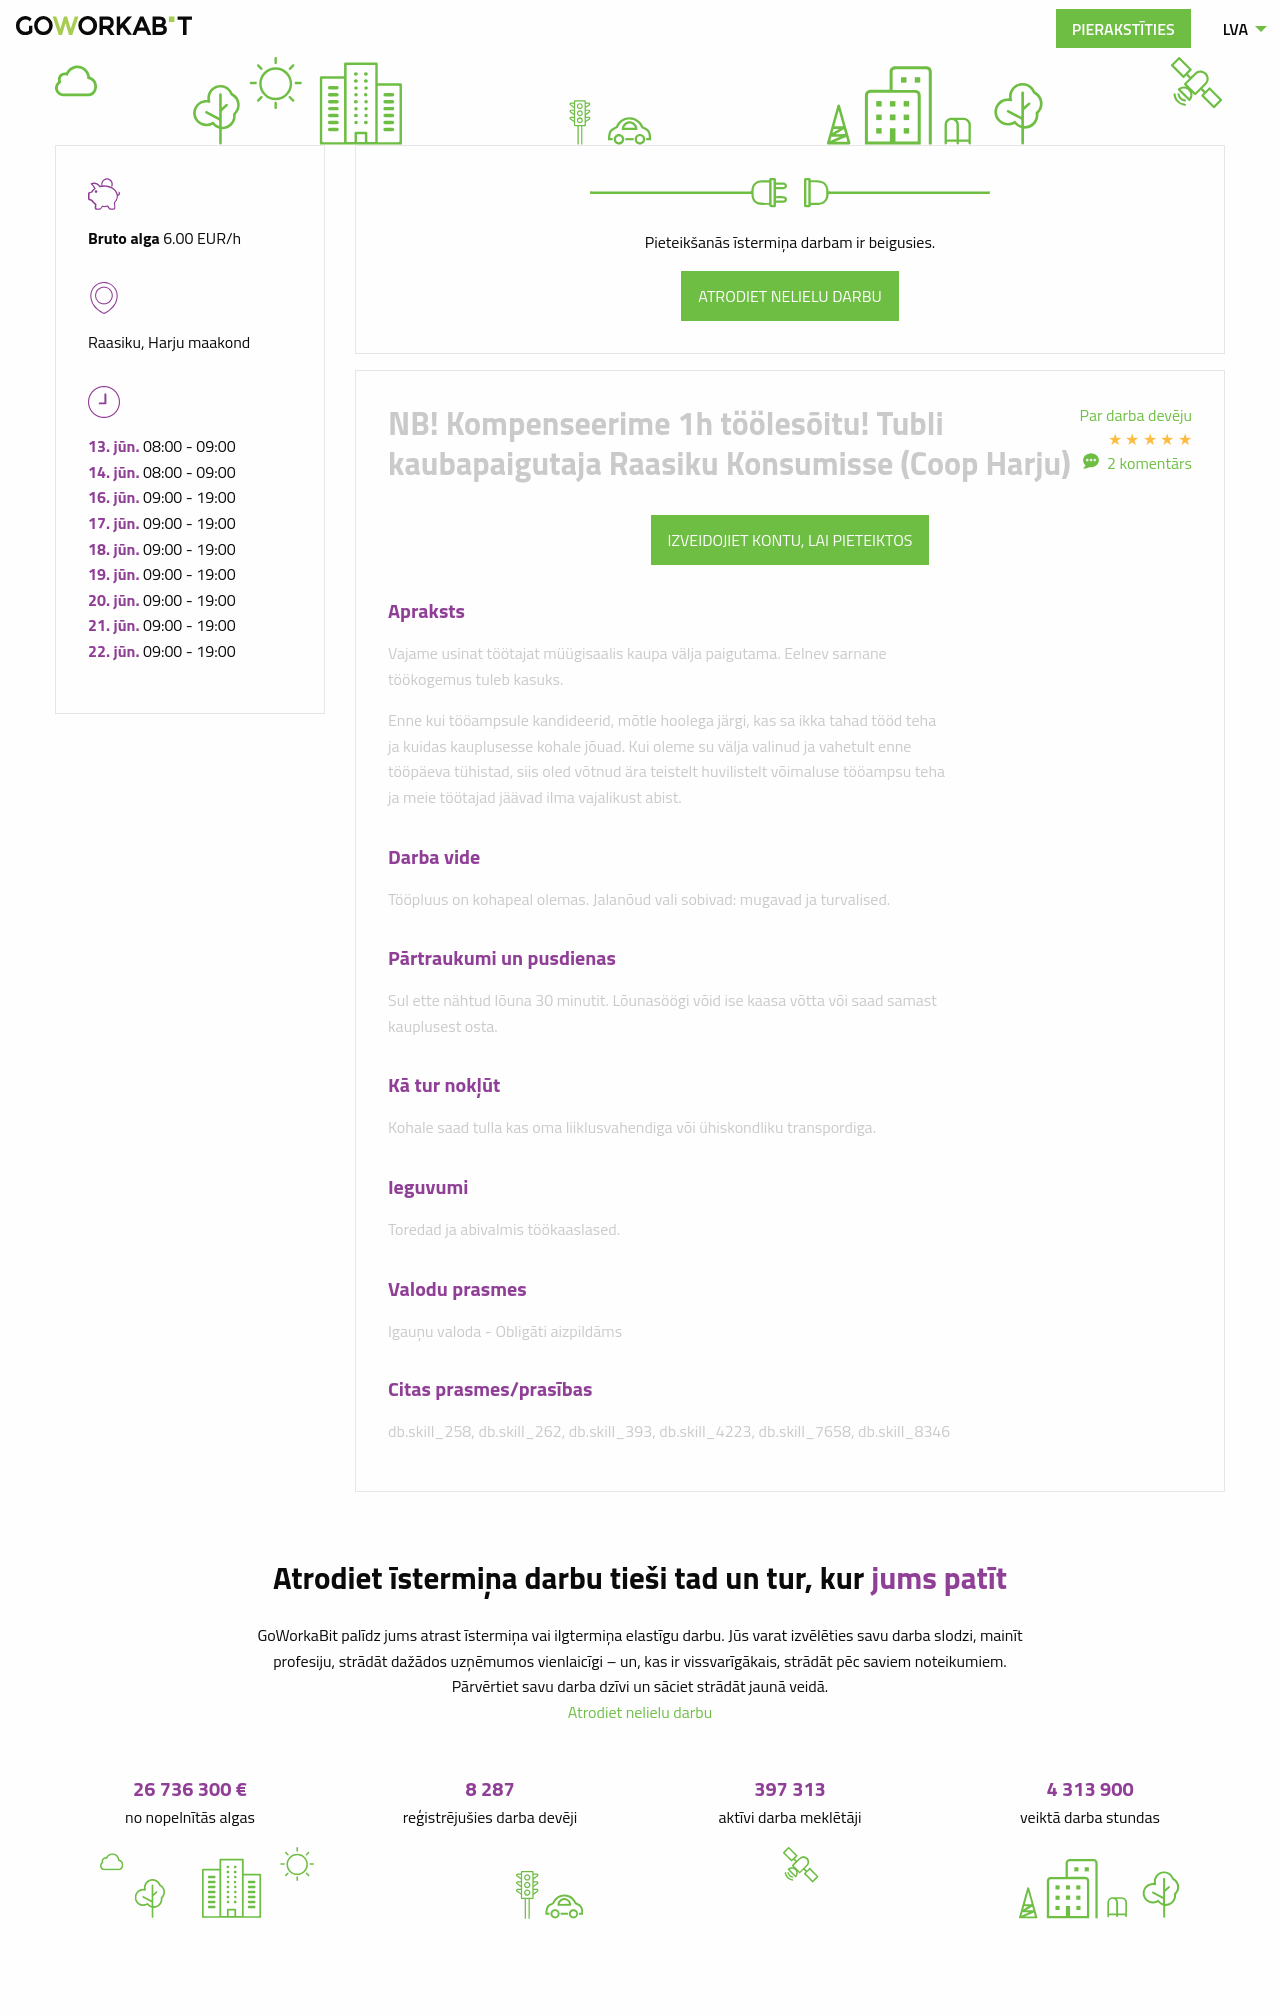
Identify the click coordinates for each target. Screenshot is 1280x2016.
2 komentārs (1149, 463)
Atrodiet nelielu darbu (790, 296)
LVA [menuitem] (1235, 29)
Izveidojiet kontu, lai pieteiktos (790, 540)
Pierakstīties (1123, 29)
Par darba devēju (1136, 415)
